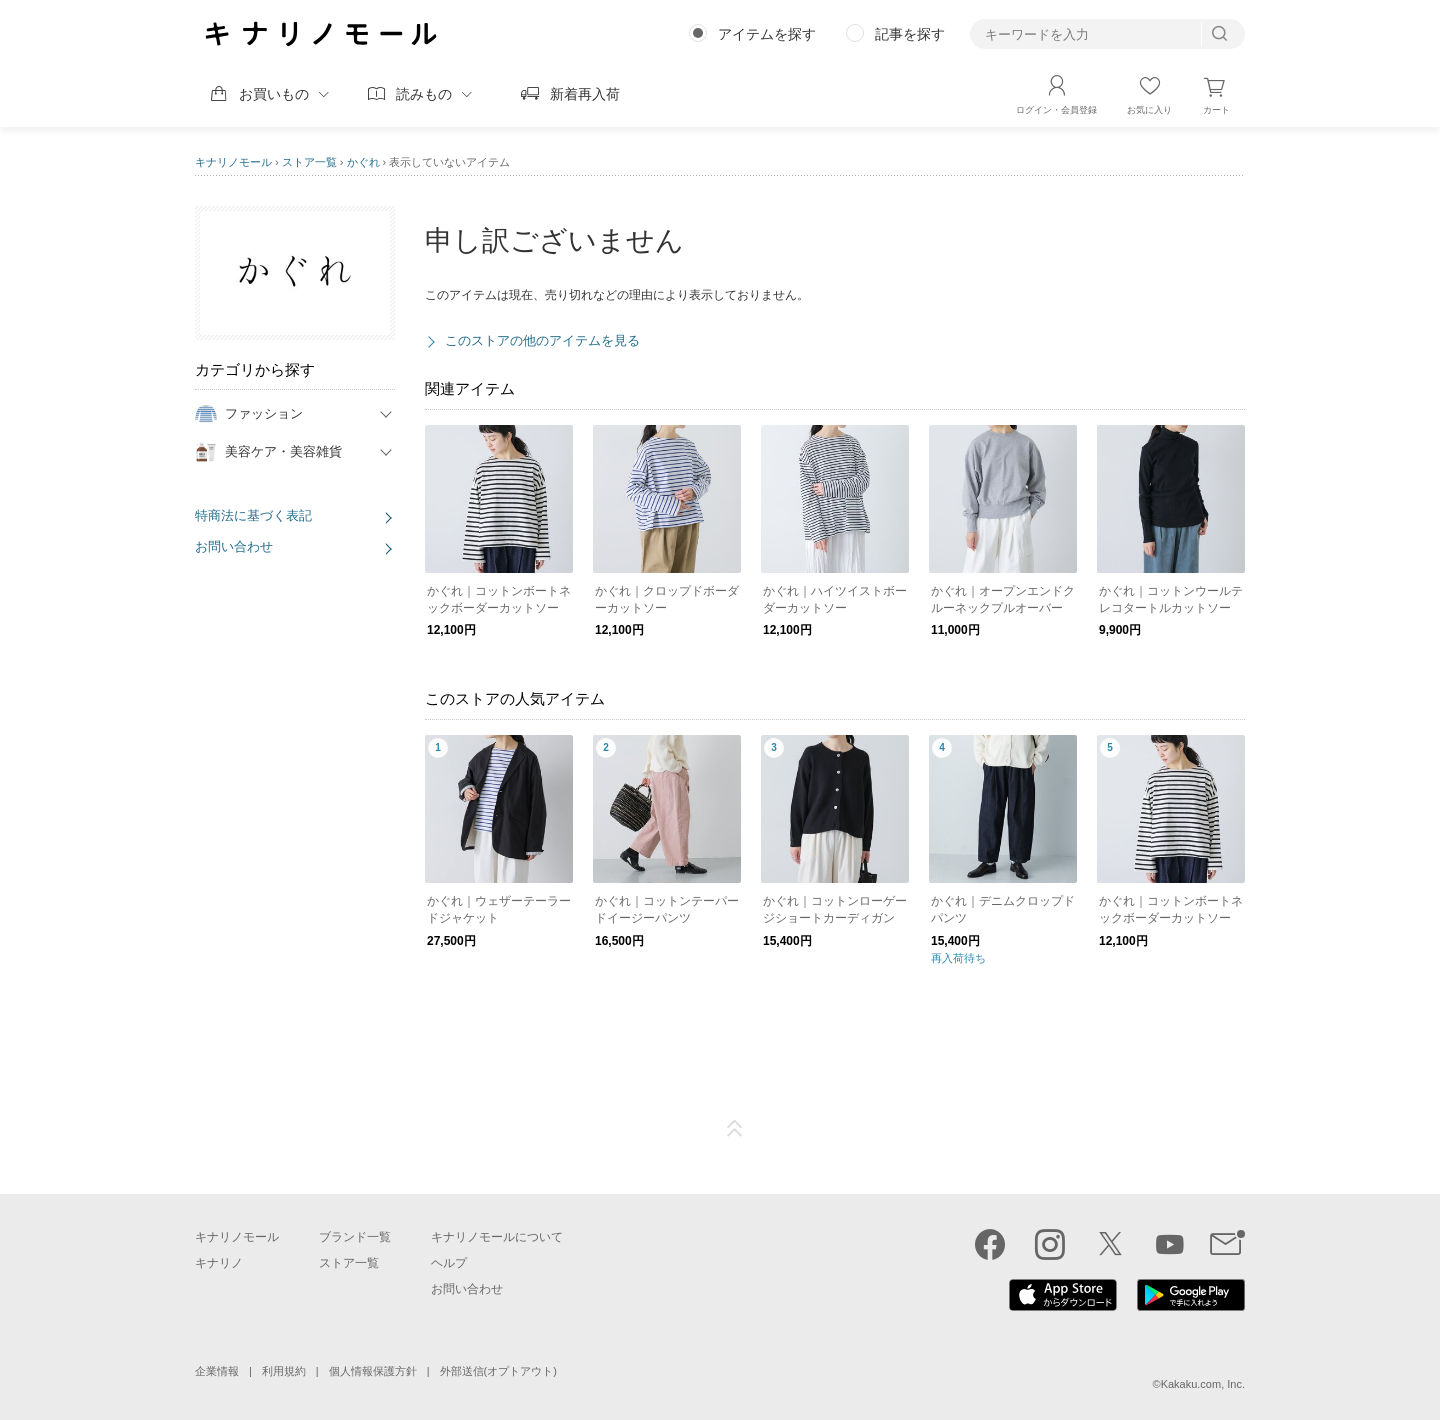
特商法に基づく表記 (253, 515)
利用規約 (284, 1371)
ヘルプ (449, 1263)
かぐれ (363, 162)
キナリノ (219, 1263)
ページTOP (735, 1129)
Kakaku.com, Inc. (1203, 1384)
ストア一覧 (309, 162)
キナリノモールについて (497, 1237)
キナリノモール (233, 162)
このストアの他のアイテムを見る (542, 340)
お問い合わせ (234, 546)
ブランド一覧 (355, 1237)
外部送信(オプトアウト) (498, 1371)
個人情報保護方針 (373, 1371)
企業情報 (217, 1371)
